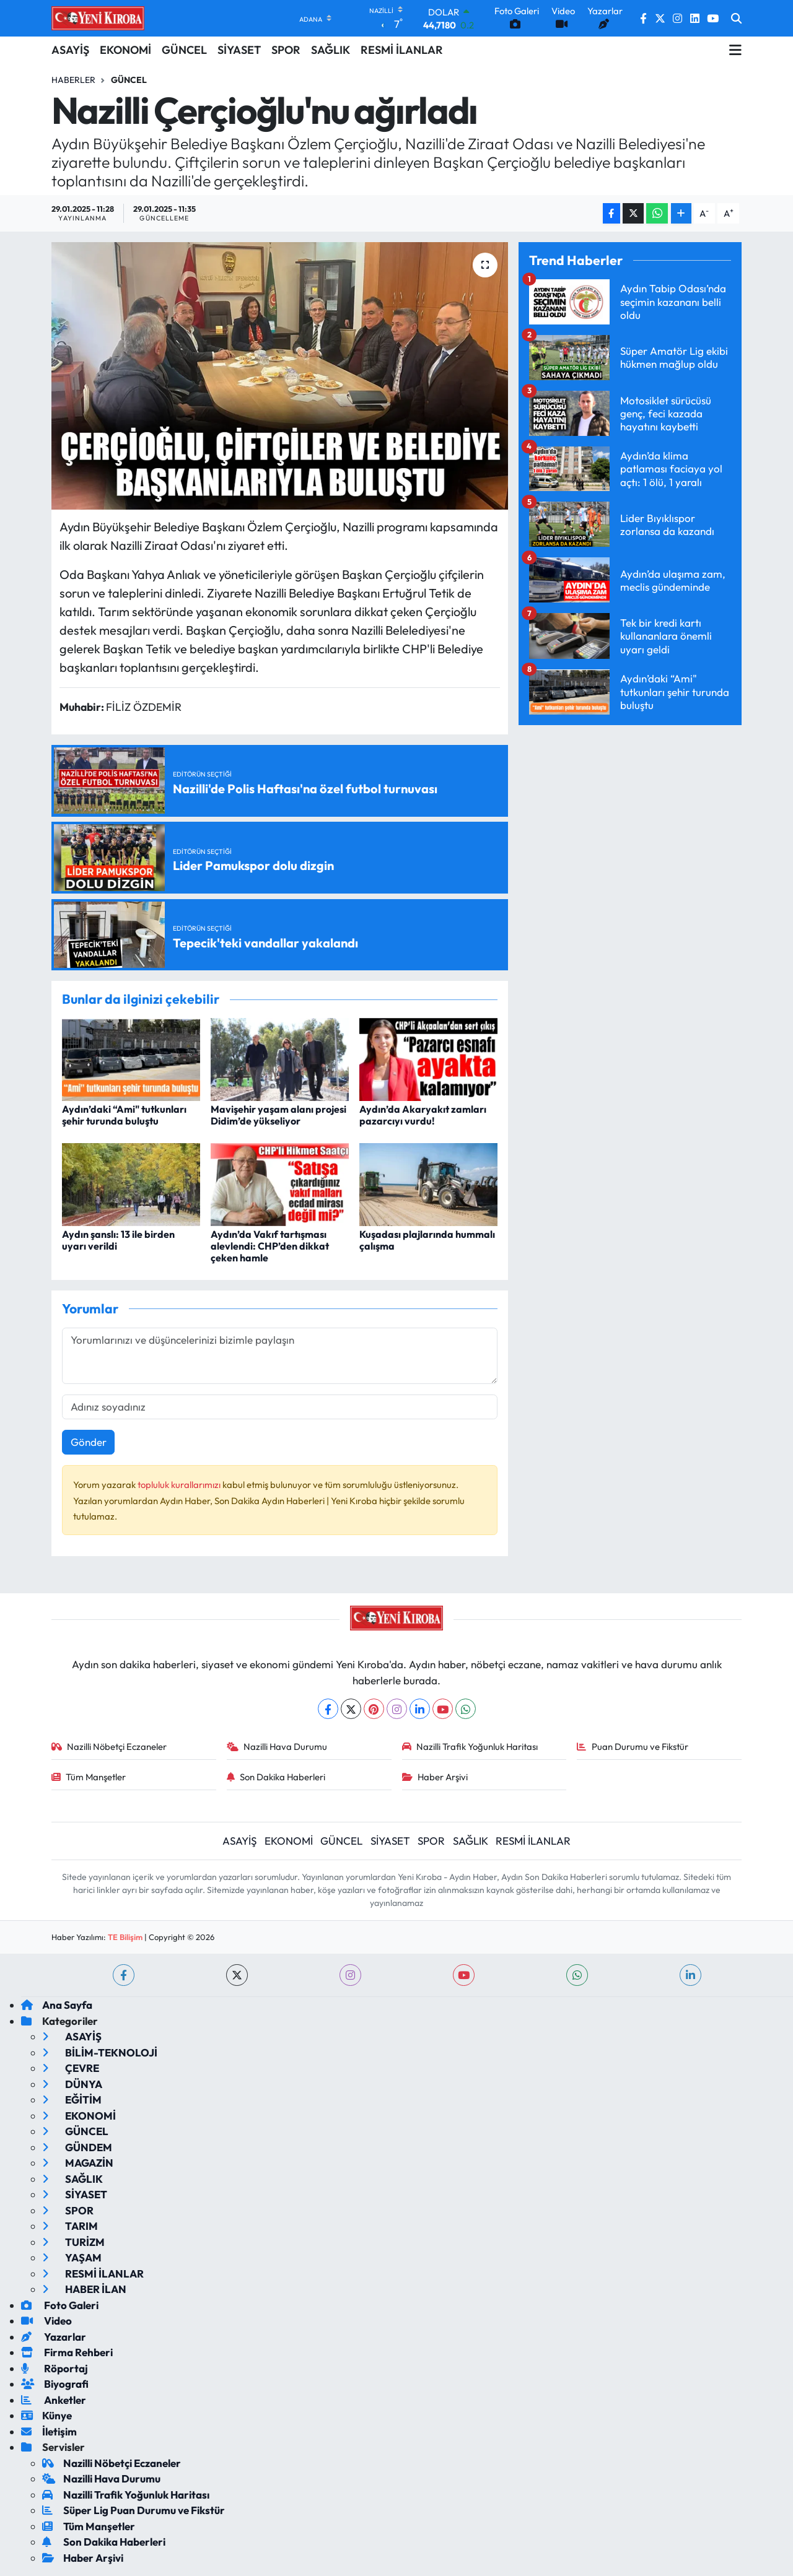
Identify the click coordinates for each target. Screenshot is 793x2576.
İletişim (49, 2431)
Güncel (129, 79)
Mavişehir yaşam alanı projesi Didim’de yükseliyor (278, 1115)
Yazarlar (53, 2336)
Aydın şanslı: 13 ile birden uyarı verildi (118, 1240)
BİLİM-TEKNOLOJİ (99, 2052)
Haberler (73, 79)
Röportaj (54, 2368)
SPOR (285, 50)
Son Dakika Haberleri (276, 1777)
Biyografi (55, 2383)
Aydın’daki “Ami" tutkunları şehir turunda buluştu (124, 1115)
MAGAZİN (77, 2162)
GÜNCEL (184, 50)
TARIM (70, 2225)
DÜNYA (72, 2084)
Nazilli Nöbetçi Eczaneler (109, 1746)
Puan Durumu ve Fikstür (632, 1746)
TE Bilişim (125, 1937)
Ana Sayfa (56, 2004)
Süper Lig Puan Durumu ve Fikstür (133, 2510)
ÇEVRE (70, 2067)
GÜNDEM (77, 2147)
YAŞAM (72, 2257)
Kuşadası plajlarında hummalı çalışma (427, 1240)
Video (46, 2320)
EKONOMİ (125, 50)
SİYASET (239, 50)
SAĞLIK (330, 50)
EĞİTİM (72, 2099)
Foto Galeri (60, 2305)
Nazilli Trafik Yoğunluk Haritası (470, 1746)
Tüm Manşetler (88, 1777)
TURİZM (73, 2241)
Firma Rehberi (67, 2352)
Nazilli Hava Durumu (277, 1746)
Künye (46, 2415)
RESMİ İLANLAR (402, 50)
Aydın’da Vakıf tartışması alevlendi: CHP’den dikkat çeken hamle (270, 1246)
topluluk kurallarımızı (180, 1484)
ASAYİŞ (70, 50)
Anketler (53, 2399)
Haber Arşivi (435, 1777)
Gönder (89, 1441)
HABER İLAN (84, 2288)
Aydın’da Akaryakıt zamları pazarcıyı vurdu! (422, 1115)
